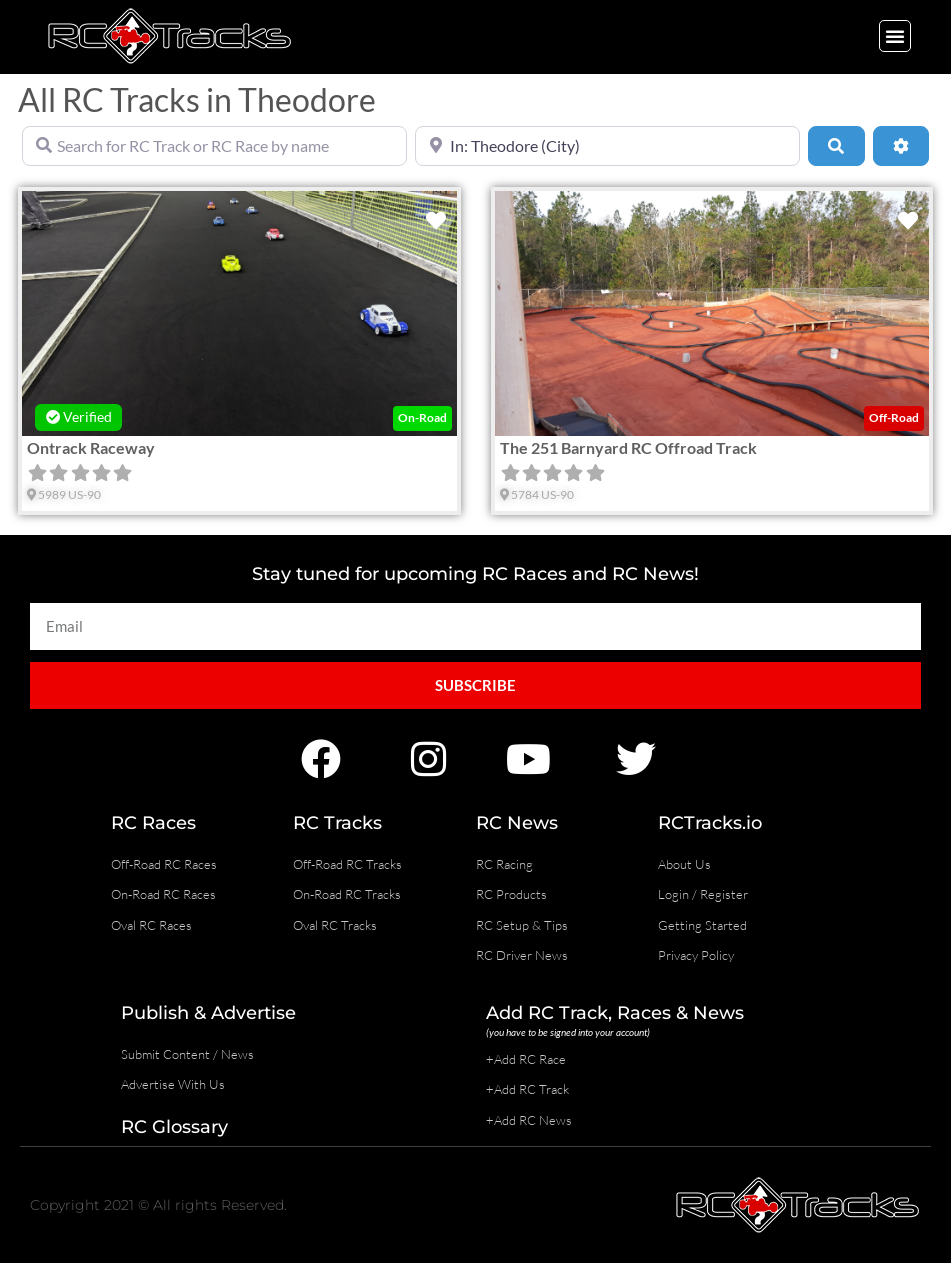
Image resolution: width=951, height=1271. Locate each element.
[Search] (836, 146)
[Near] (607, 146)
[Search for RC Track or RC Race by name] (214, 146)
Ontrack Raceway (91, 447)
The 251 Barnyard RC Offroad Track (628, 447)
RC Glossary (174, 1127)
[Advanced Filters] (901, 146)
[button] (895, 36)
